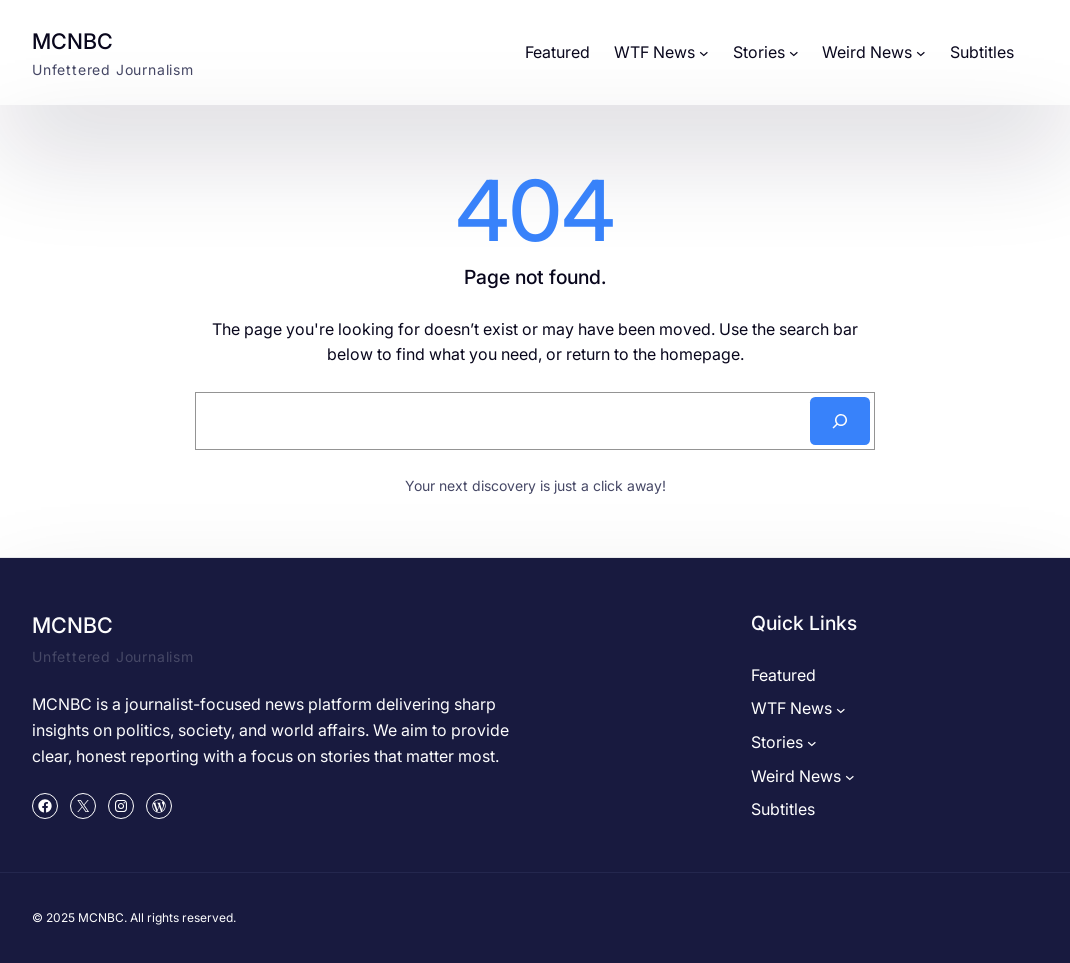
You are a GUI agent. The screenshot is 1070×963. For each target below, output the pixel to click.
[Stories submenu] (794, 53)
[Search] (840, 421)
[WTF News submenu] (704, 53)
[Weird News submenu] (921, 53)
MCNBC (72, 41)
